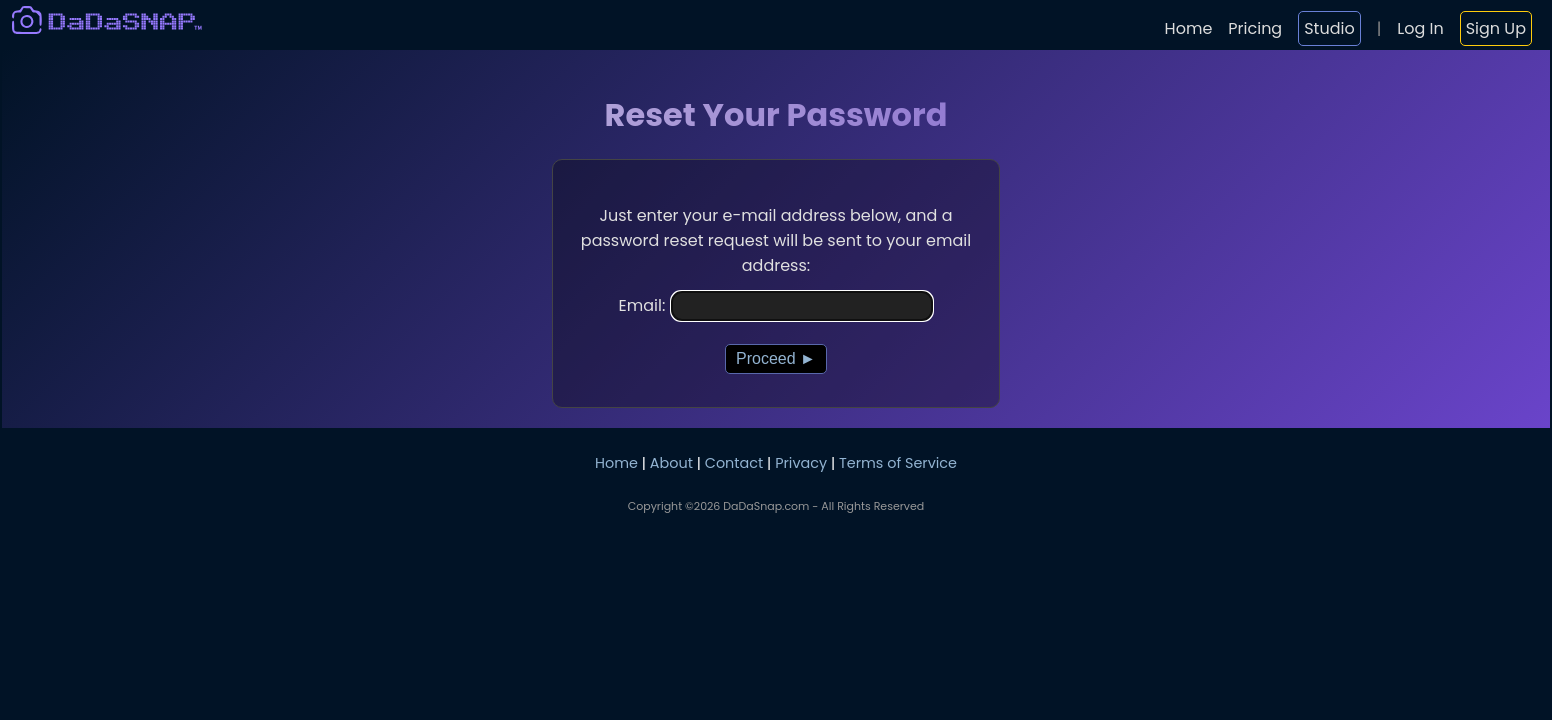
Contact (734, 463)
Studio (1329, 28)
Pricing (1255, 28)
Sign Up (1496, 28)
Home (1189, 28)
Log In (1420, 28)
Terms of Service (898, 463)
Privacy (801, 463)
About (671, 463)
